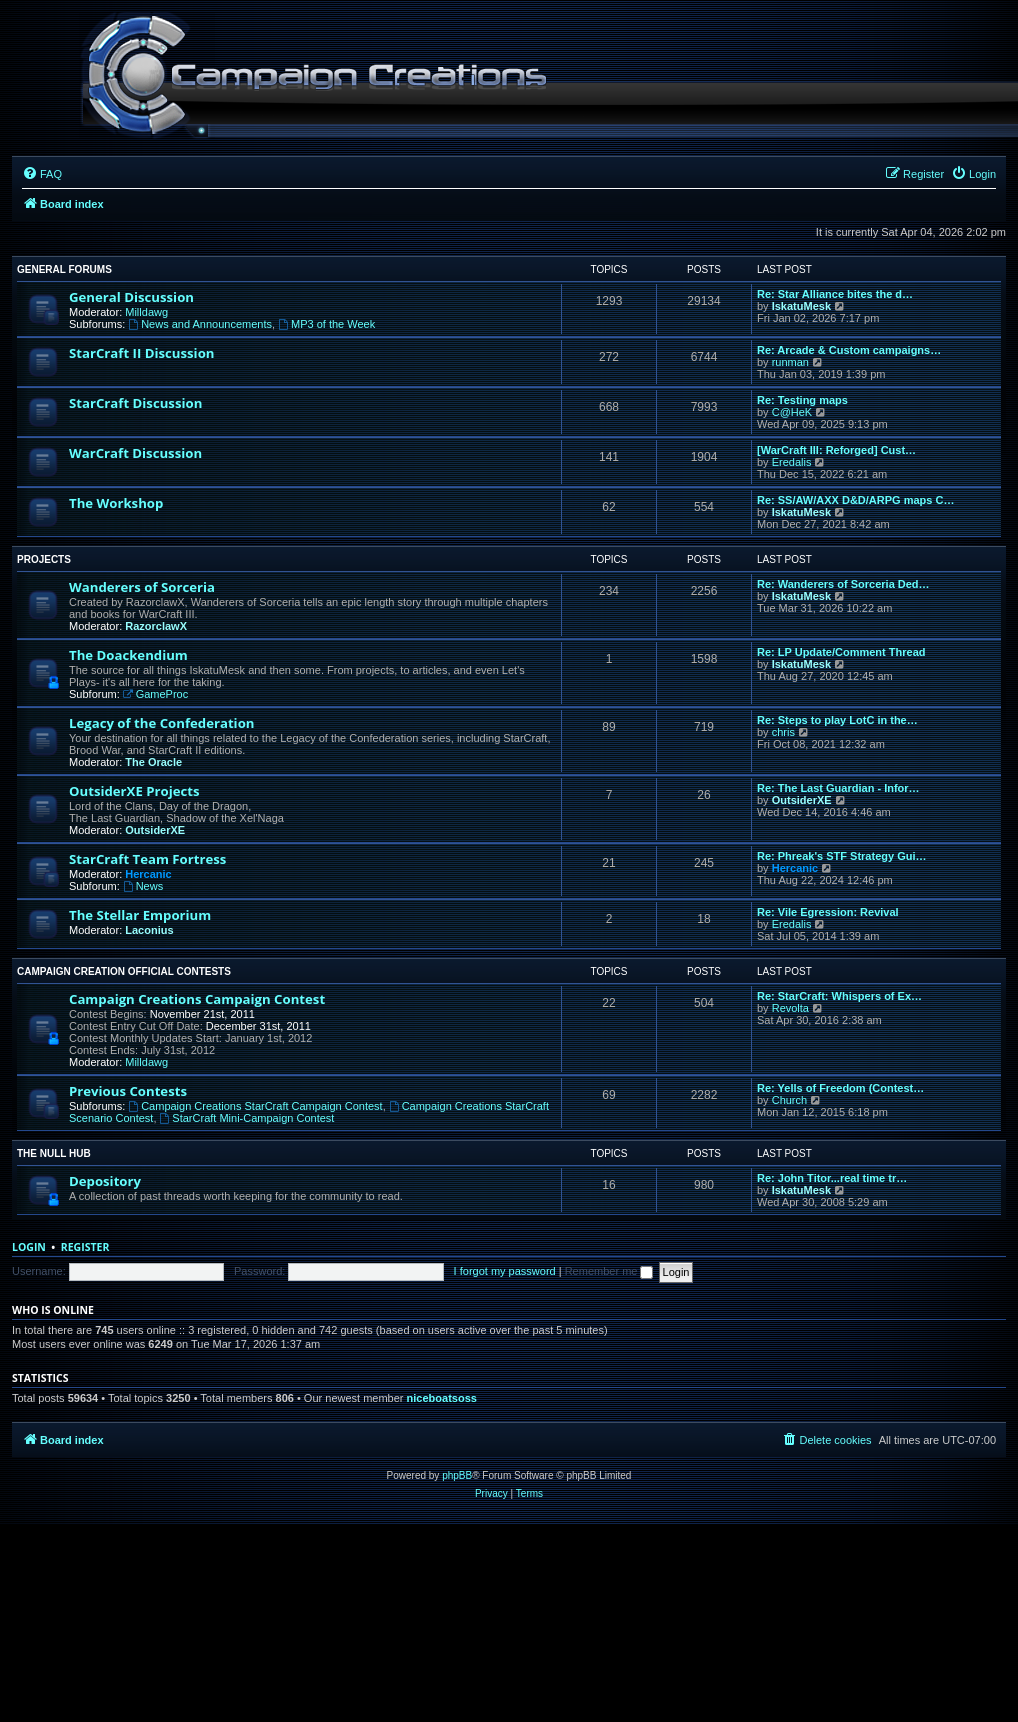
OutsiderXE (155, 830)
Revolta (790, 1008)
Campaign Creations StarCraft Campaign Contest (255, 1106)
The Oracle (153, 762)
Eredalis (792, 462)
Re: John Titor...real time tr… (832, 1178)
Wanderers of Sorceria (142, 587)
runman (790, 362)
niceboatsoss (442, 1398)
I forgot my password (505, 1271)
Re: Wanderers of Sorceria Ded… (843, 584)
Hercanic (148, 874)
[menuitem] (42, 174)
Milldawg (146, 312)
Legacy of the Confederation (161, 723)
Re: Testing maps (802, 400)
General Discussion (131, 297)
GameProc (155, 694)
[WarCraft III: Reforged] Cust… (836, 450)
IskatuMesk (801, 306)
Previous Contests (128, 1091)
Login (29, 1247)
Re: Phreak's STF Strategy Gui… (842, 856)
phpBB (457, 1475)
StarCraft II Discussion (141, 353)
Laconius (149, 930)
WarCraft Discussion (135, 453)
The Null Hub (54, 1153)
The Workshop (116, 503)
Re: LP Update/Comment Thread (841, 652)
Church (789, 1100)
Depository (105, 1181)
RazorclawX (156, 626)
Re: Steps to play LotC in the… (837, 720)
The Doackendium (128, 655)
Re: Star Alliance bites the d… (835, 294)
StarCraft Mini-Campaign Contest (247, 1118)
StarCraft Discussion (135, 403)
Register (85, 1247)
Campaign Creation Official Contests (124, 971)
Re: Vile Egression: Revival (828, 912)
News (143, 886)
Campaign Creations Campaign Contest (197, 999)
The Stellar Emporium (140, 915)
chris (783, 732)
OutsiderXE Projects (134, 791)
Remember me (609, 1271)
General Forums (64, 269)
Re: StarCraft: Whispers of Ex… (839, 996)
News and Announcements (200, 324)
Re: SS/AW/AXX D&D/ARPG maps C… (855, 500)
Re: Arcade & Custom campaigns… (849, 350)
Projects (44, 559)
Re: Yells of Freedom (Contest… (840, 1088)
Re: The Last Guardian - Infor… (838, 788)
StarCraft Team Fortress (147, 859)
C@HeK (792, 412)
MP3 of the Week (326, 324)
